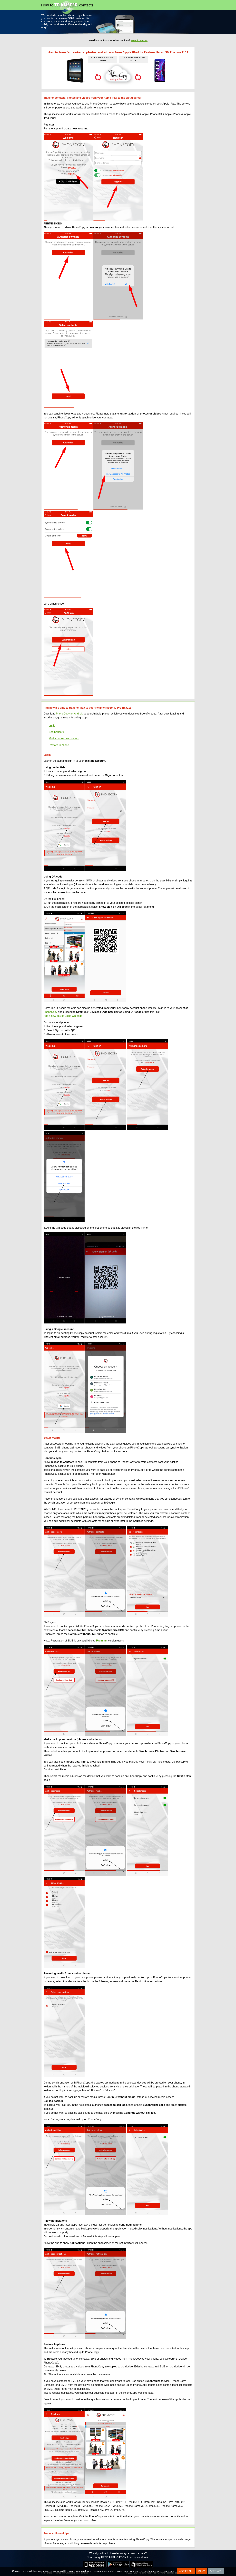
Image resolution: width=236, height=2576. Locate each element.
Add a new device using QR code (63, 1015)
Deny (201, 2571)
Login (52, 725)
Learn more (169, 2571)
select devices (139, 40)
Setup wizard (56, 732)
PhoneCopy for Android (69, 713)
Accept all (186, 2571)
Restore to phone (59, 745)
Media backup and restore (64, 738)
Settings (215, 2571)
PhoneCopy (50, 1012)
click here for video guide (102, 59)
